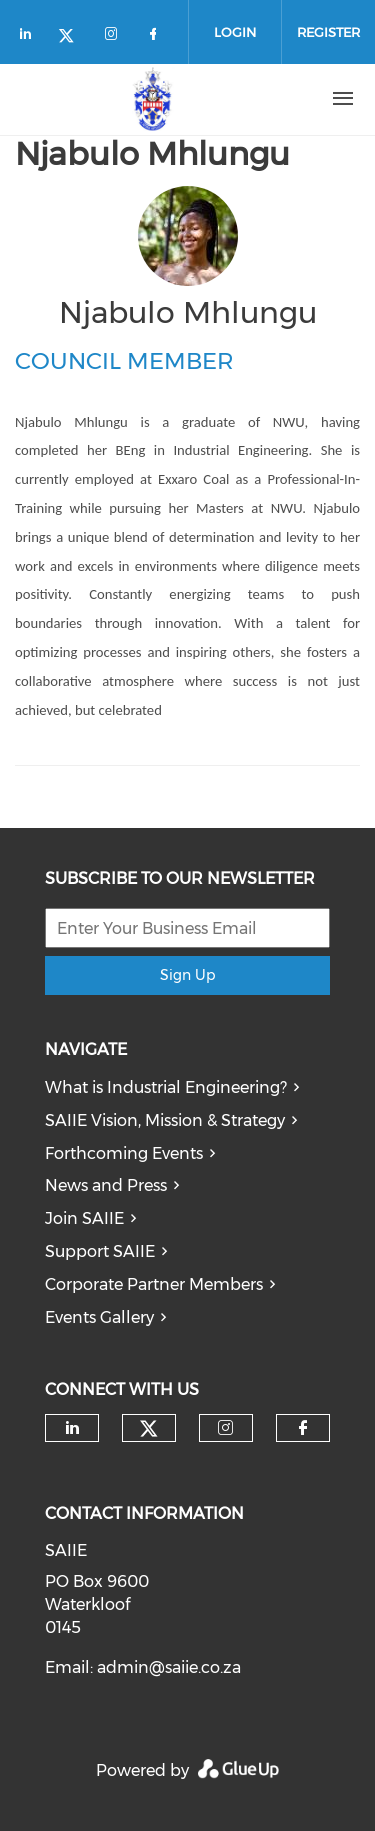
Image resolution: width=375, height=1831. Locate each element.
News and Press (106, 1185)
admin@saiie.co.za (169, 1667)
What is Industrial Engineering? (166, 1087)
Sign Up (187, 975)
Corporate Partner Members (154, 1284)
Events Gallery (99, 1317)
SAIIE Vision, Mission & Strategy (165, 1120)
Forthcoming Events (124, 1153)
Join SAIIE (84, 1218)
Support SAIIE (100, 1251)
